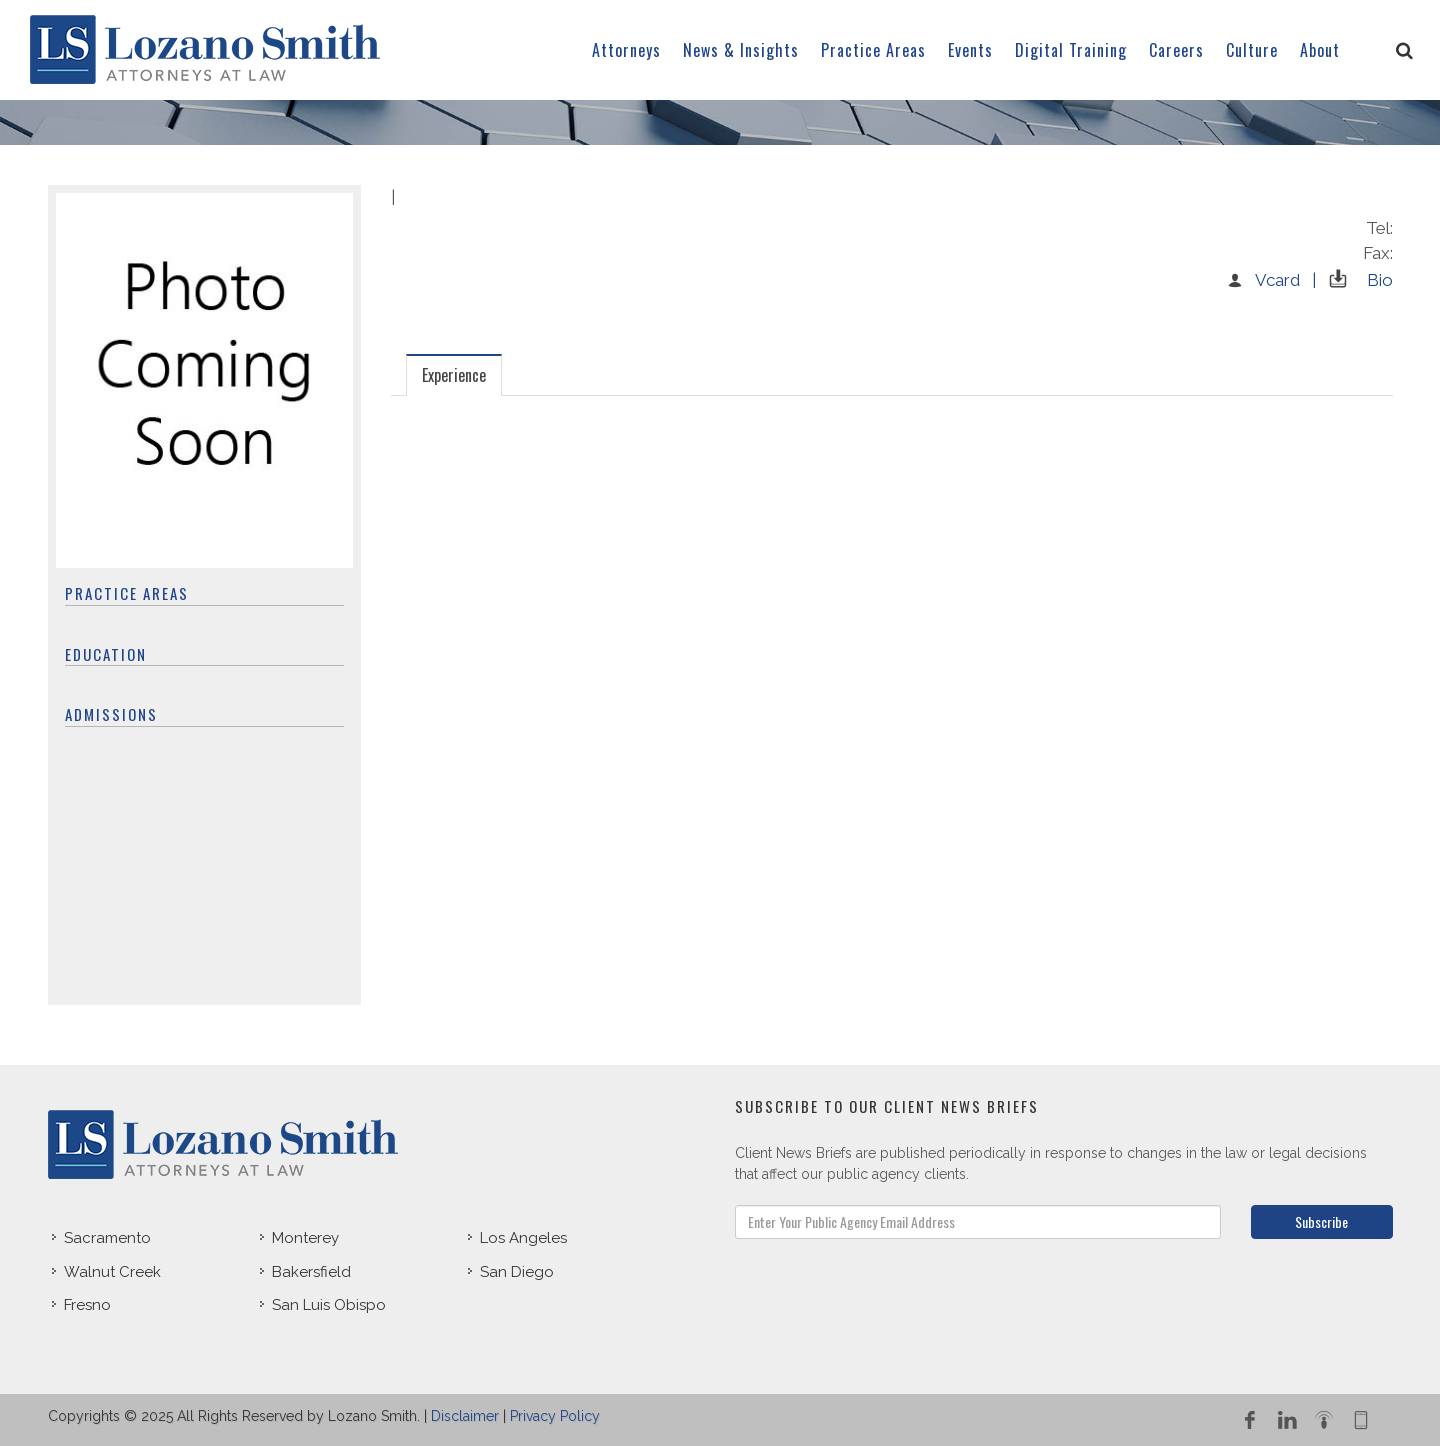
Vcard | (1271, 280)
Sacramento (107, 1238)
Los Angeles (523, 1238)
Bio (1356, 280)
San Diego (517, 1272)
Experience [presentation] (454, 375)
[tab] (454, 374)
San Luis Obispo (329, 1305)
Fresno (87, 1305)
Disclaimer (465, 1416)
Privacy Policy (555, 1416)
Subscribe (1321, 1221)
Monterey (305, 1238)
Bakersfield (311, 1272)
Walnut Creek (112, 1272)
